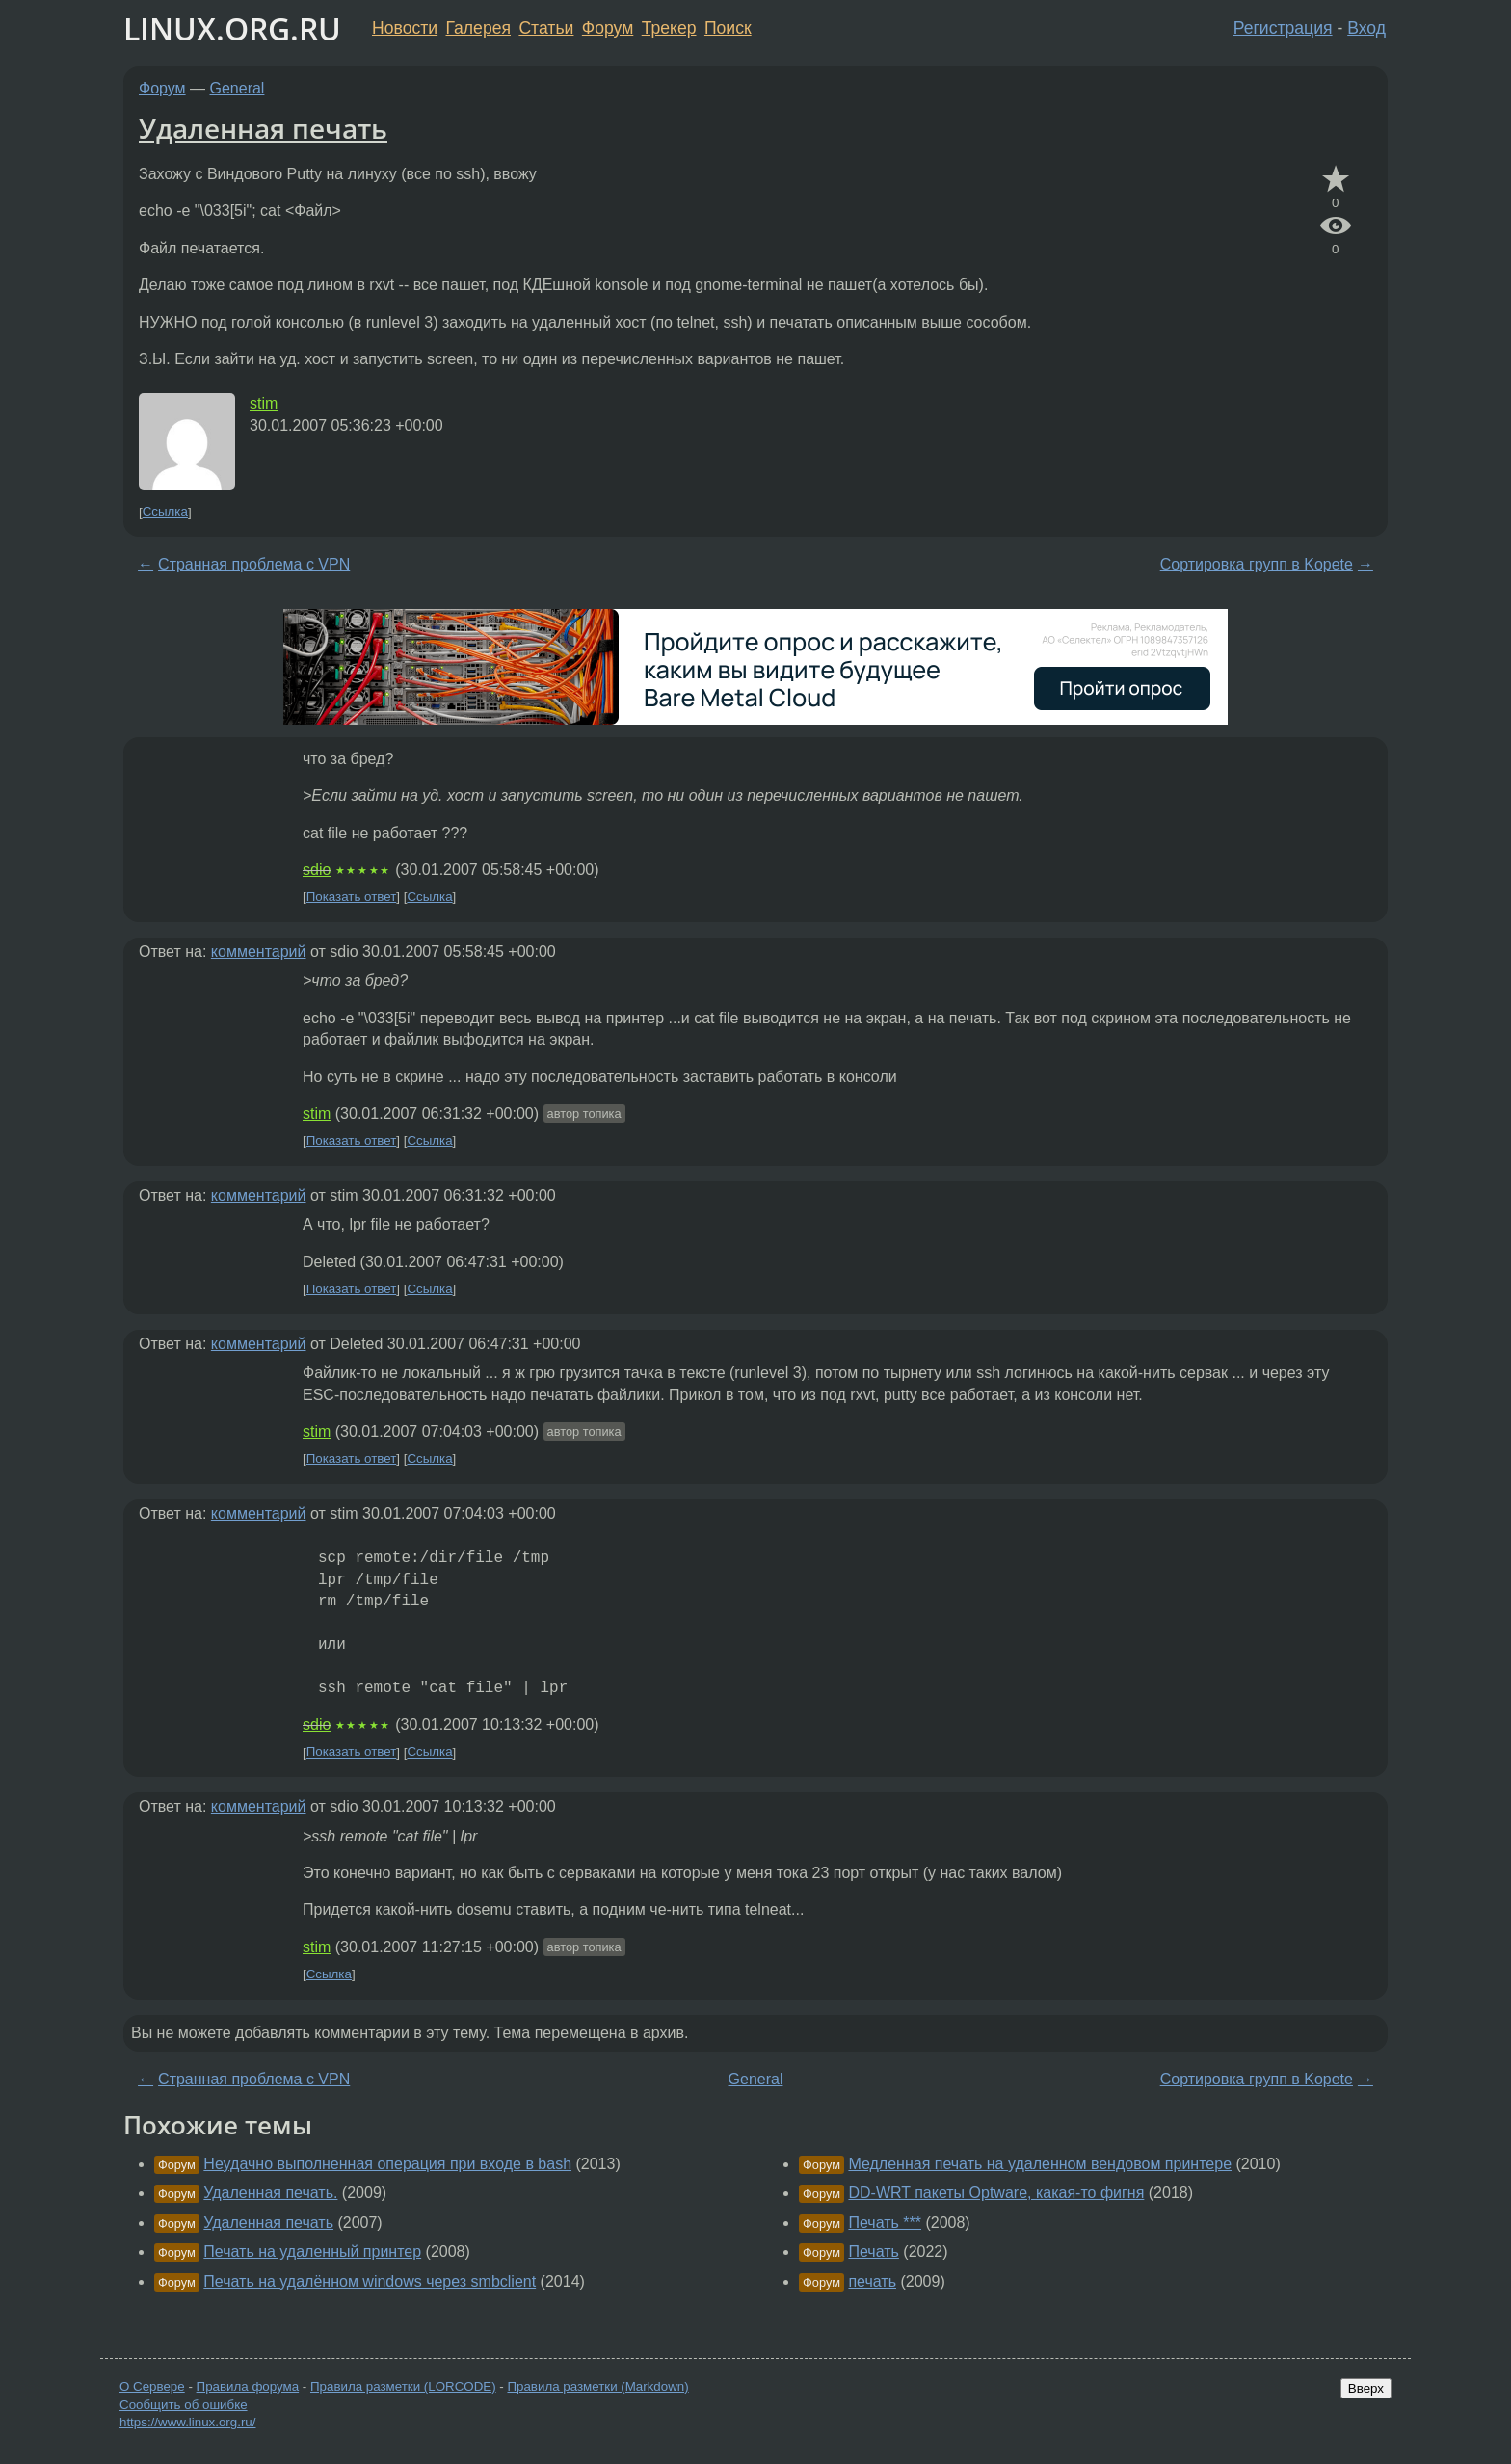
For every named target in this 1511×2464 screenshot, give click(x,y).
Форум (607, 28)
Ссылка (165, 512)
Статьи (545, 28)
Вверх (1366, 2388)
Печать (873, 2251)
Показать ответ (351, 896)
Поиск (728, 28)
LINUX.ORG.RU (232, 28)
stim (264, 403)
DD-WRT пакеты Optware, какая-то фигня (996, 2193)
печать (872, 2281)
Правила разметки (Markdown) (597, 2386)
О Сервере (152, 2386)
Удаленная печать (263, 128)
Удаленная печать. (270, 2193)
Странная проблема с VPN (254, 564)
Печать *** (884, 2222)
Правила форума (248, 2386)
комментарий (258, 951)
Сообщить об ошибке (183, 2405)
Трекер (669, 28)
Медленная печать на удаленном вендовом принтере (1040, 2164)
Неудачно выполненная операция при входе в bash (387, 2164)
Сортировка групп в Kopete (1256, 564)
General (237, 88)
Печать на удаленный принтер (312, 2251)
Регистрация (1283, 28)
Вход (1366, 28)
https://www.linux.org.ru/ (187, 2422)
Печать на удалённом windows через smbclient (369, 2281)
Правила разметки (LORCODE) (403, 2386)
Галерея (478, 28)
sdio (317, 869)
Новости (404, 28)
